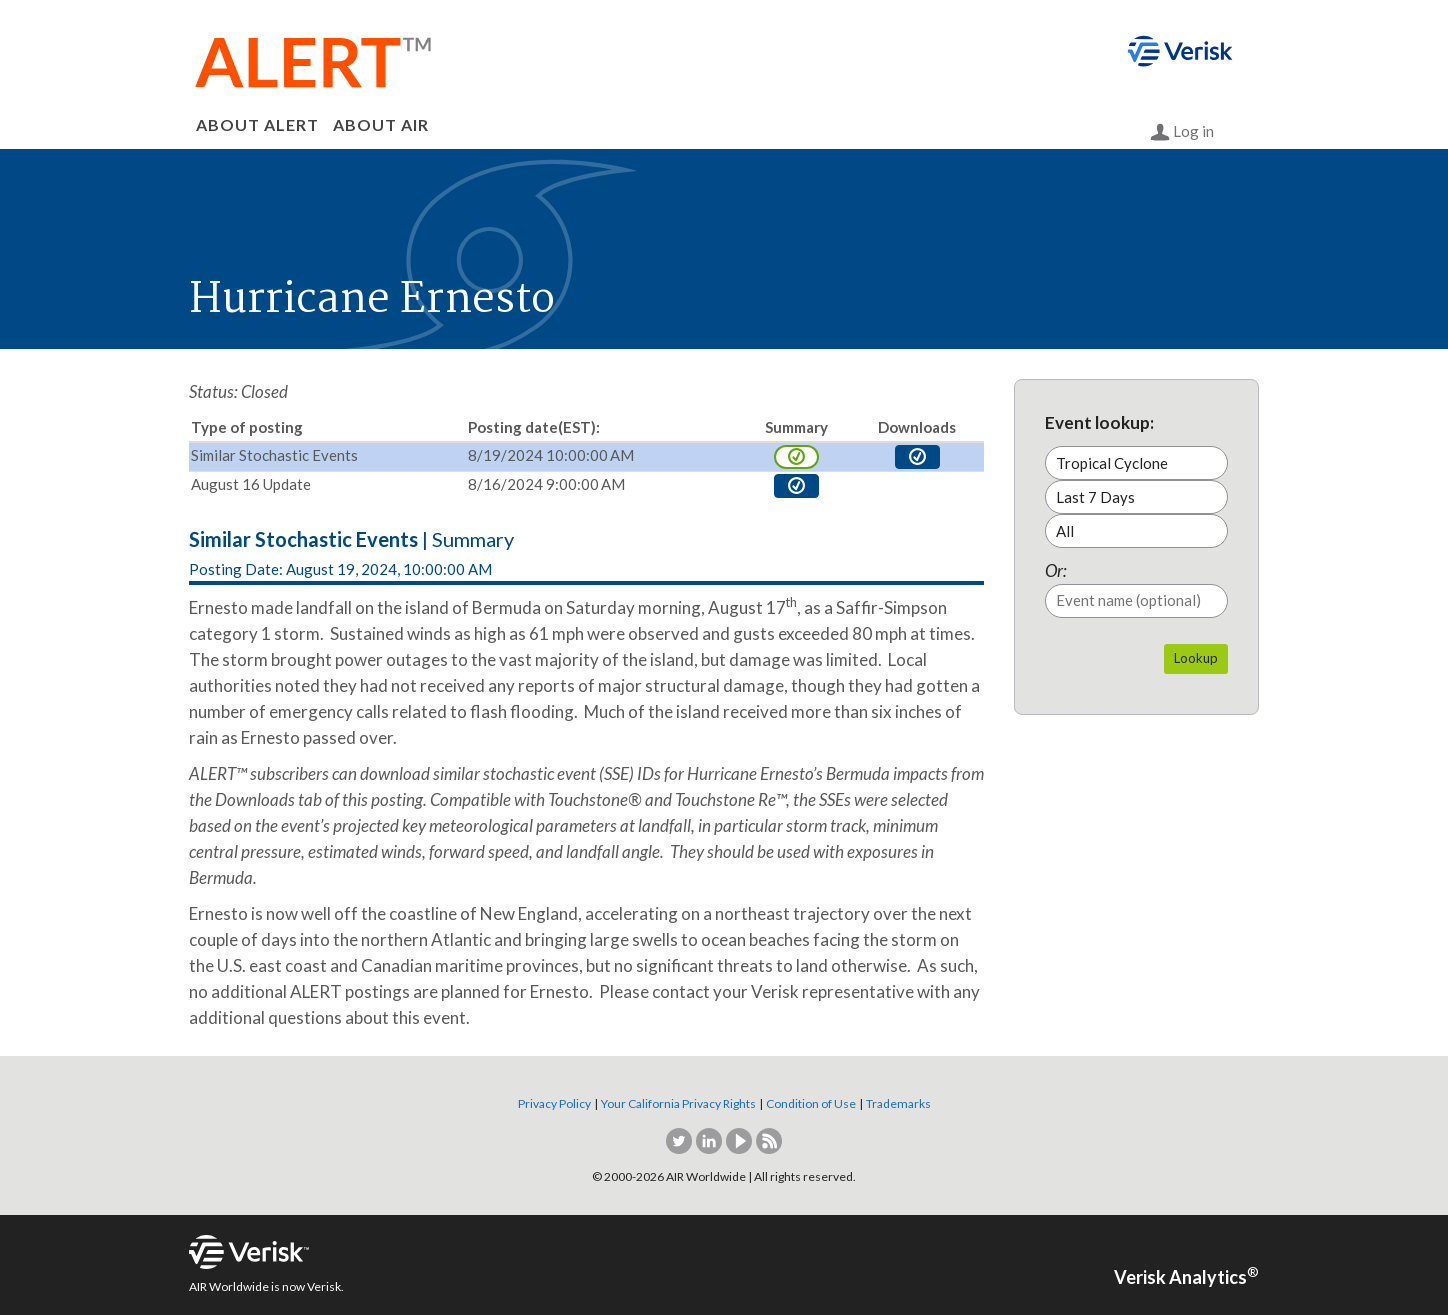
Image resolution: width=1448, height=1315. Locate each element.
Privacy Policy (554, 1103)
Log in (1182, 132)
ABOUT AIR (381, 124)
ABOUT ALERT (257, 124)
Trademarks (898, 1103)
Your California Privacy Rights (678, 1103)
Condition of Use (811, 1103)
